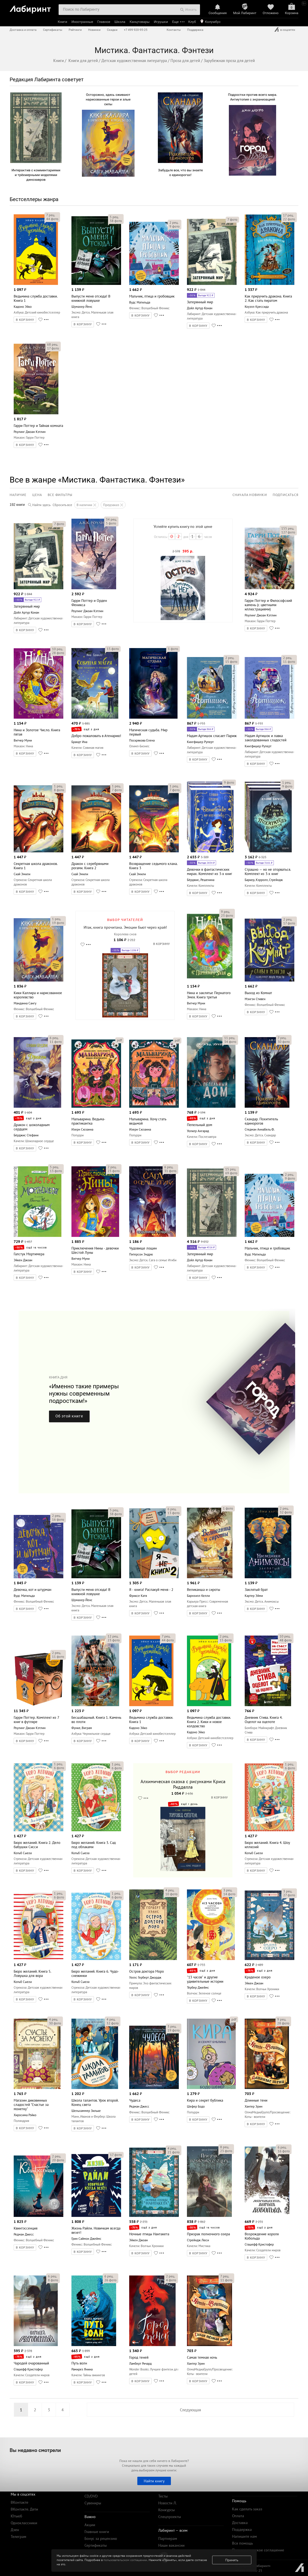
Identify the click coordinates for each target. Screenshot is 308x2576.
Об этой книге (69, 1416)
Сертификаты (52, 29)
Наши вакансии (171, 2545)
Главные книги (96, 2531)
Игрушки (161, 22)
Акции (89, 2524)
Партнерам (167, 2538)
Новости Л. (167, 2502)
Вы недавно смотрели (35, 2450)
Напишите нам (244, 2536)
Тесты (163, 2496)
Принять (231, 2560)
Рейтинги (75, 29)
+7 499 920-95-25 (135, 29)
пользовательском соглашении (125, 2560)
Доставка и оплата (23, 29)
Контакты (174, 29)
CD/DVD (91, 2496)
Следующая (190, 2410)
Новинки (94, 29)
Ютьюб (16, 2516)
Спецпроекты (169, 2516)
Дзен (15, 2529)
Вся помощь (242, 2543)
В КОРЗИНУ (25, 320)
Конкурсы (166, 2509)
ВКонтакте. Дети (24, 2509)
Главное (103, 22)
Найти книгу (154, 2480)
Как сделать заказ (247, 2508)
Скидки (112, 29)
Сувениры (92, 2502)
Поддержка (195, 29)
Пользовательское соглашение (258, 2550)
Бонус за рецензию (100, 2538)
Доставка (240, 2522)
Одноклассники (24, 2522)
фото (52, 219)
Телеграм (18, 2536)
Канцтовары (140, 22)
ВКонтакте (19, 2502)
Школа (119, 22)
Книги (62, 22)
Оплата (238, 2515)
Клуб (192, 22)
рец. (50, 215)
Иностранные (82, 22)
